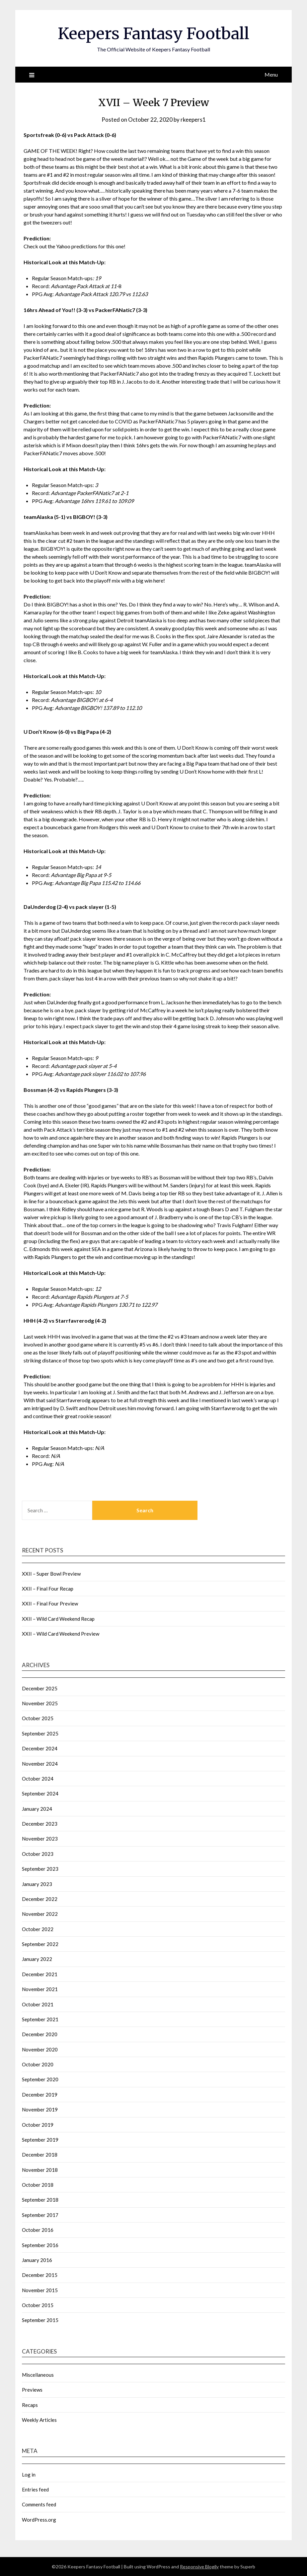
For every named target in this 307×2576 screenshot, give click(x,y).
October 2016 (37, 2230)
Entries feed (35, 2489)
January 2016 (37, 2260)
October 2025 (37, 1718)
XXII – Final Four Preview (50, 1603)
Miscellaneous (38, 2375)
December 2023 (39, 1824)
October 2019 (37, 2125)
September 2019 (40, 2140)
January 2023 (37, 1884)
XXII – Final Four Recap (47, 1589)
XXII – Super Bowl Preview (51, 1574)
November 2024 (40, 1764)
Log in (29, 2475)
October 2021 (37, 2004)
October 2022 (37, 1929)
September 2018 (40, 2200)
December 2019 (39, 2095)
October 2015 (37, 2305)
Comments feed (39, 2504)
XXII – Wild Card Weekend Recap (58, 1619)
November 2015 (40, 2290)
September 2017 (40, 2215)
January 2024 (37, 1809)
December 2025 (39, 1688)
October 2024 (37, 1779)
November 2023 (40, 1839)
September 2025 (40, 1733)
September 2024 (40, 1793)
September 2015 (40, 2320)
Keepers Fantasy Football (153, 33)
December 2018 (39, 2155)
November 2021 (40, 1989)
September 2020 (40, 2079)
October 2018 (37, 2185)
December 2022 (39, 1899)
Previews (32, 2390)
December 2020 (39, 2034)
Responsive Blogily (199, 2566)
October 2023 (37, 1854)
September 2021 (40, 2019)
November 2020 (40, 2049)
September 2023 (40, 1869)
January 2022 (37, 1959)
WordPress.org (39, 2520)
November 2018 (40, 2170)
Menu (271, 74)
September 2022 (40, 1944)
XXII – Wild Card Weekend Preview (60, 1634)
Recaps (30, 2405)
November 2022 (40, 1914)
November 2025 (40, 1703)
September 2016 (40, 2245)
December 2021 (39, 1974)
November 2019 (40, 2109)
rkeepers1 (193, 119)
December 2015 (39, 2275)
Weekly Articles (39, 2420)
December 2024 (39, 1748)
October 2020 (37, 2064)
